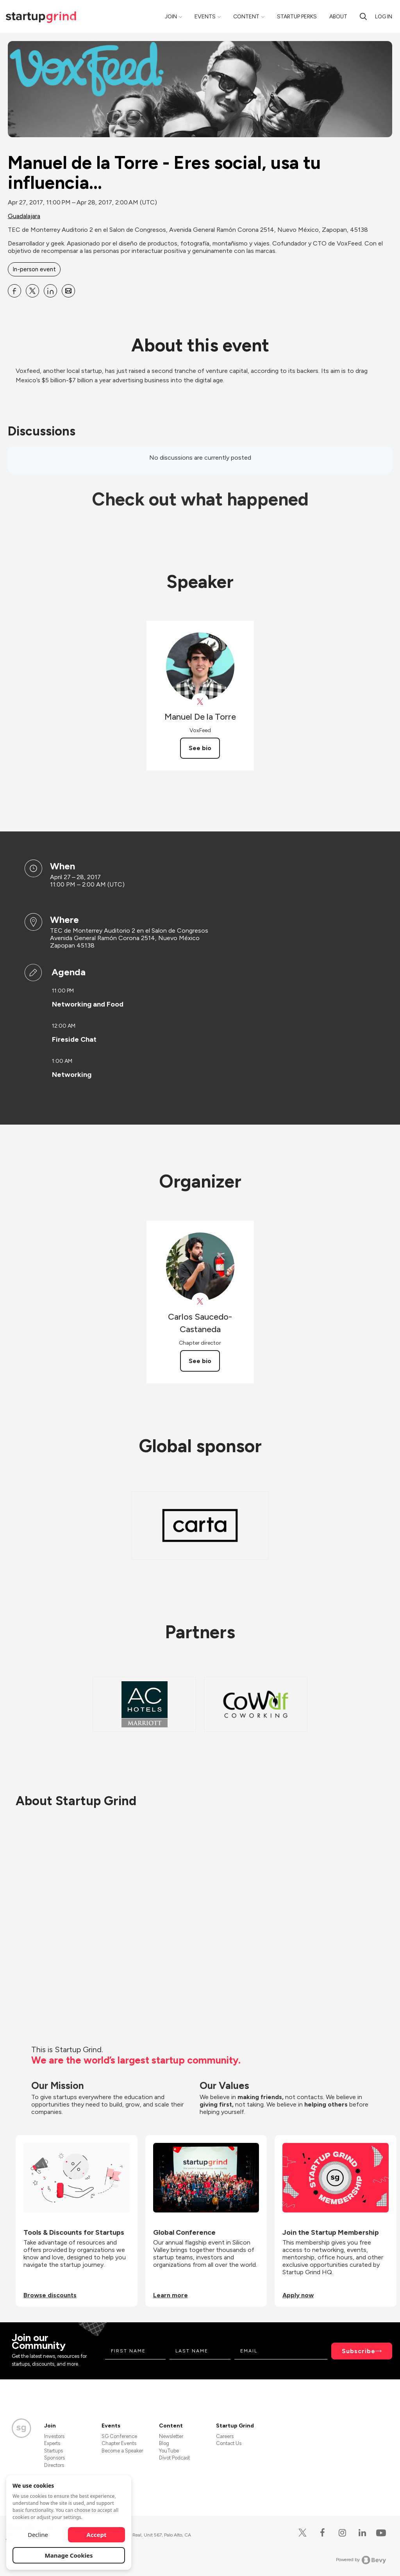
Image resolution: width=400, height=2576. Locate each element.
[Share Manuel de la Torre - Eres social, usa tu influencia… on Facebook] (14, 290)
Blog (164, 2443)
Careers (225, 2436)
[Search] (363, 16)
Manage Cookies (69, 2555)
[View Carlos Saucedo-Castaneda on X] (200, 1301)
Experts (52, 2443)
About (338, 16)
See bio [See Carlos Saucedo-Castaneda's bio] (200, 1361)
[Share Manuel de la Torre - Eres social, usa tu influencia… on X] (32, 290)
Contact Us (228, 2443)
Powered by (361, 2560)
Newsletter (171, 2436)
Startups (53, 2451)
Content (246, 16)
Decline (38, 2534)
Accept (97, 2534)
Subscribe (358, 2351)
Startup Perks (297, 16)
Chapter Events (119, 2443)
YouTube (169, 2451)
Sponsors (54, 2458)
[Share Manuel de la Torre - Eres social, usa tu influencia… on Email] (68, 290)
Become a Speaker (122, 2451)
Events (205, 16)
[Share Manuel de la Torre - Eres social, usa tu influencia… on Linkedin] (50, 290)
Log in (383, 16)
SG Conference (119, 2436)
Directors (54, 2465)
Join (171, 16)
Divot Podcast (174, 2458)
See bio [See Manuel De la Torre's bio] (200, 748)
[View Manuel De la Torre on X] (200, 702)
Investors (54, 2436)
